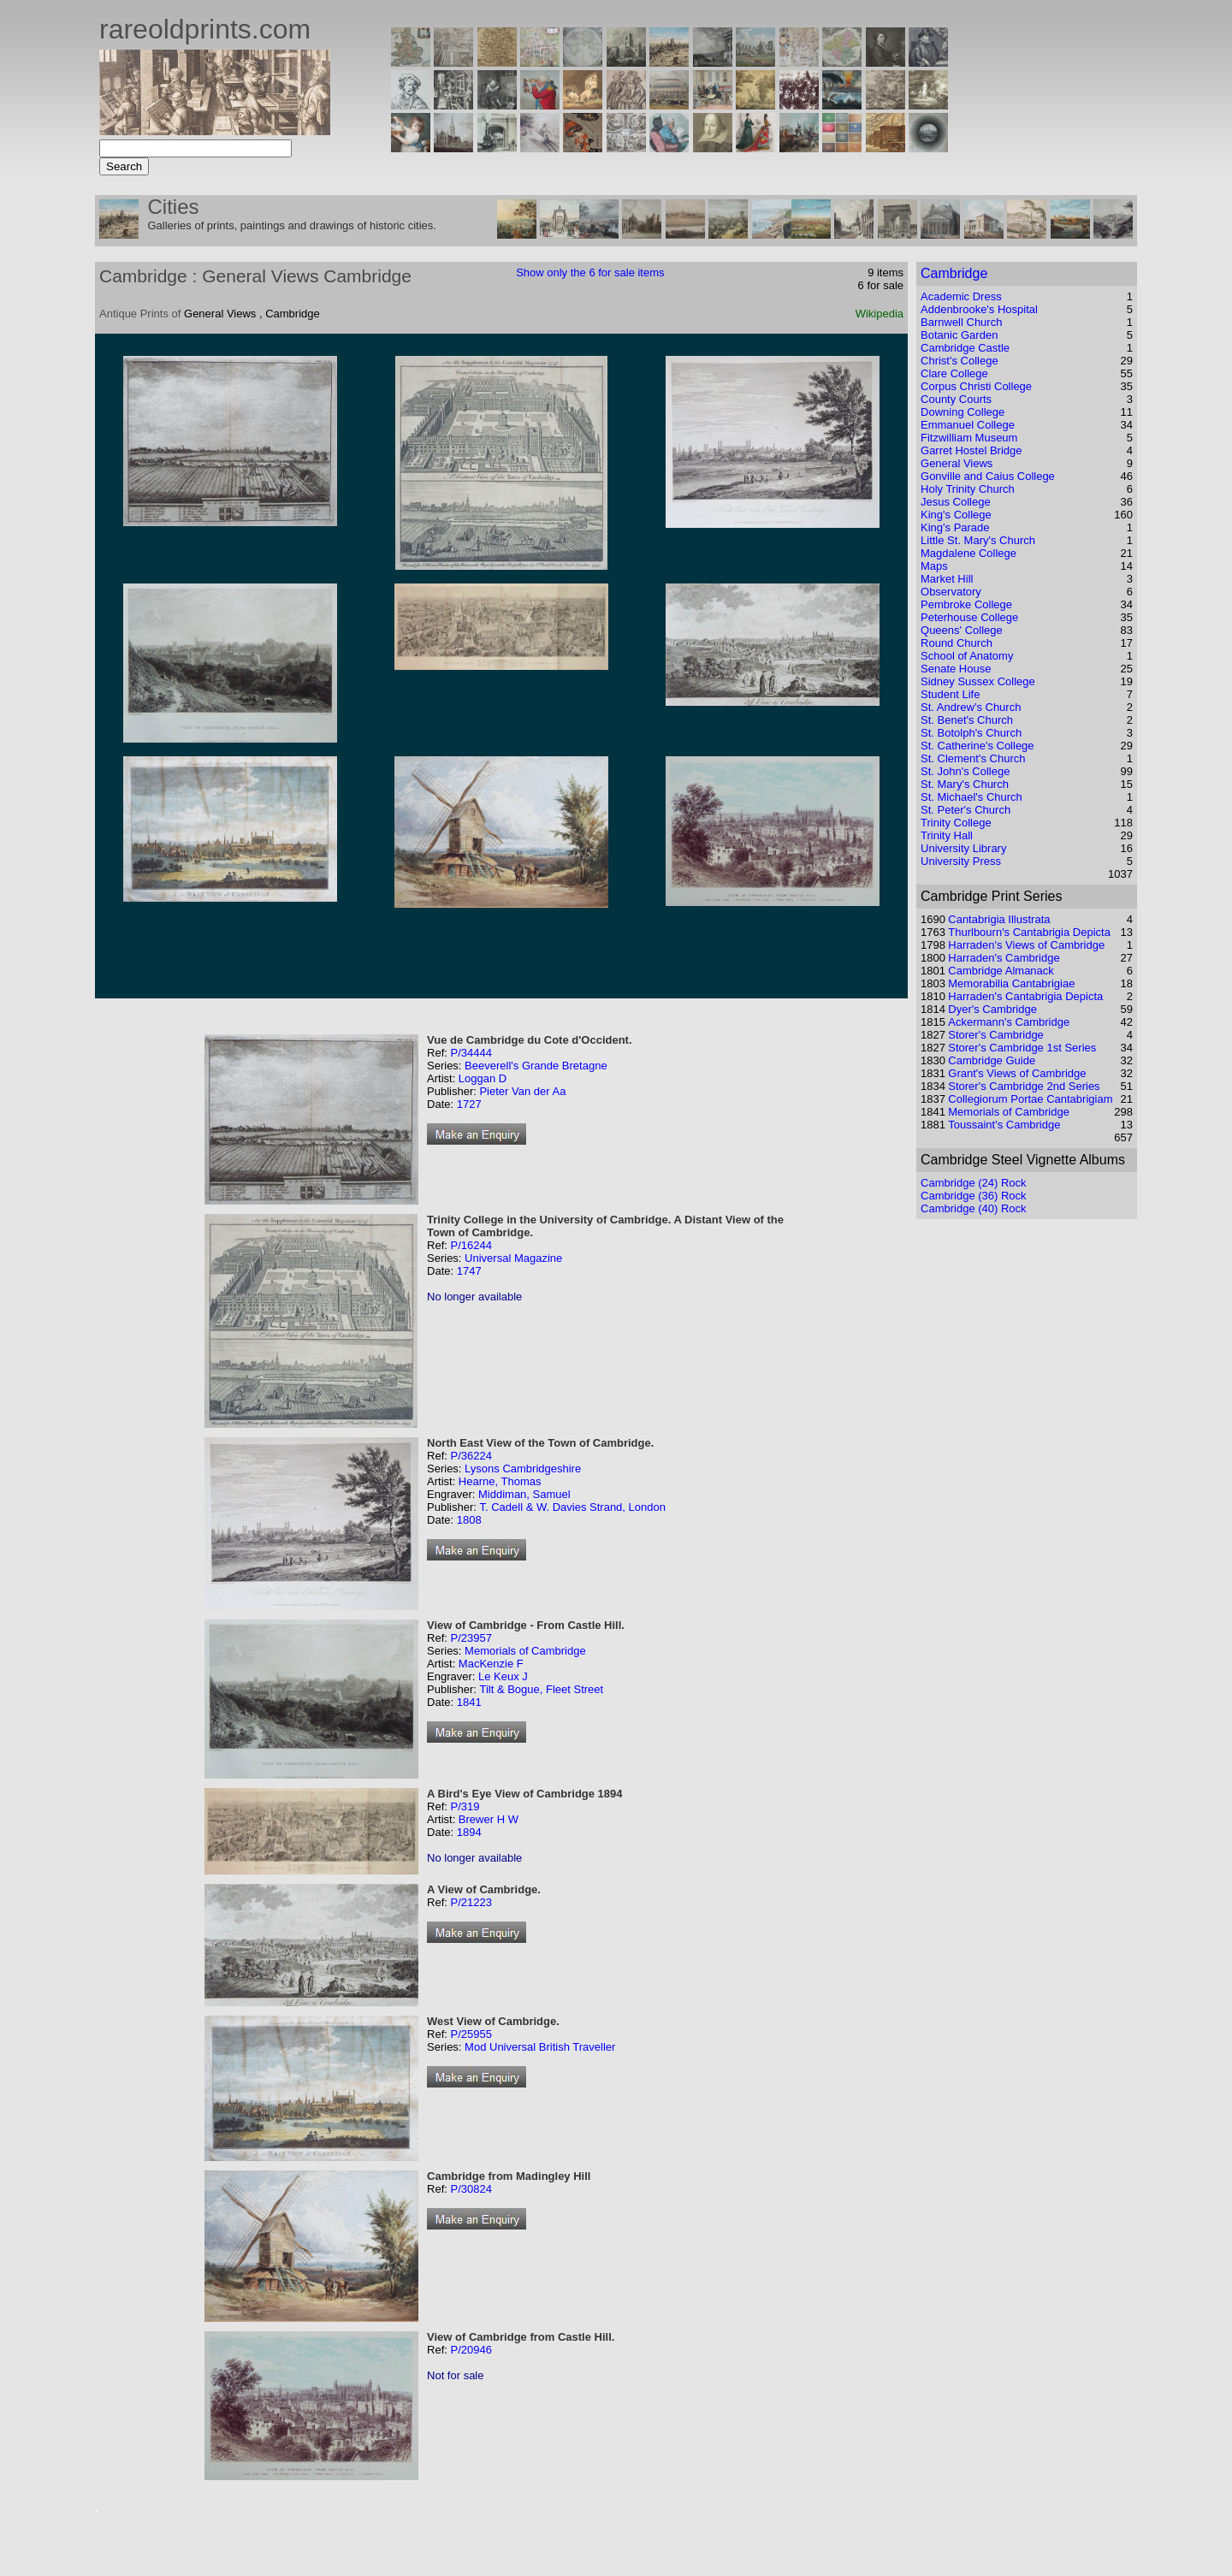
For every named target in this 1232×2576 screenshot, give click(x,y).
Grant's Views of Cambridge (1017, 1073)
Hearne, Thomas (500, 1481)
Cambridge (954, 273)
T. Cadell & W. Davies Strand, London (572, 1507)
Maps (934, 566)
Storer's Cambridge (996, 1034)
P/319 (464, 1806)
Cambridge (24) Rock (974, 1182)
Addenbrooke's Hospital (979, 309)
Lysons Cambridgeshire (523, 1468)
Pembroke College (966, 604)
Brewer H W (488, 1819)
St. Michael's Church (971, 797)
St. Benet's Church (967, 720)
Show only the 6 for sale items (590, 272)
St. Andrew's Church (971, 707)
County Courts (956, 399)
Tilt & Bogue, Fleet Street (541, 1689)
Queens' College (962, 630)
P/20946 (470, 2349)
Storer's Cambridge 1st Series (1022, 1047)
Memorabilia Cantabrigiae (1011, 983)
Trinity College (956, 822)
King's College (956, 514)
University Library (963, 848)
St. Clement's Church (973, 758)
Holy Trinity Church (968, 489)
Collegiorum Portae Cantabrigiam (1030, 1099)
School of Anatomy (967, 655)
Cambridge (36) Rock (974, 1195)
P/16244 (470, 1245)
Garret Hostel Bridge (971, 450)
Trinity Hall (947, 835)
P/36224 (470, 1455)
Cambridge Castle (965, 347)
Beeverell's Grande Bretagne (536, 1065)
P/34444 (470, 1052)
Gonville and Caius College (988, 476)
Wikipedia (879, 313)
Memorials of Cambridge (525, 1650)
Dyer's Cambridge (992, 1009)
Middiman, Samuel (524, 1494)
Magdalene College (968, 553)
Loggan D (482, 1078)
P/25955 (470, 2034)
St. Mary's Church (965, 784)
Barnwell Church (961, 322)
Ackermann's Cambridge (1008, 1022)
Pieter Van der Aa (522, 1091)
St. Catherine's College (977, 745)
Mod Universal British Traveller (540, 2046)
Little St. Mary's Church (978, 540)
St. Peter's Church (965, 809)
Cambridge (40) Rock (974, 1208)
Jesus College (956, 501)
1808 (469, 1519)
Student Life (950, 694)
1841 (469, 1702)
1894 (469, 1832)
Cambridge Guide (991, 1060)
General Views (956, 463)
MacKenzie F (491, 1663)
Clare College (954, 373)
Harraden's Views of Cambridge (1026, 945)
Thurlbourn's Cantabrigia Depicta (1029, 932)
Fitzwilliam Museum (969, 437)
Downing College (962, 412)
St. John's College (965, 771)
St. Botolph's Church (971, 732)
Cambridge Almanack (1001, 970)
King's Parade (955, 527)
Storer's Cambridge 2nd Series (1023, 1086)
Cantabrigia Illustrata (999, 919)
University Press (961, 861)
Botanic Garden (959, 335)
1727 (469, 1104)
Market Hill (947, 578)
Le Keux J (503, 1676)
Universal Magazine (513, 1258)
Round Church (956, 643)
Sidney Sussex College (978, 681)
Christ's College (959, 360)
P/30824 (470, 2188)
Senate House (956, 668)
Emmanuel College (968, 424)
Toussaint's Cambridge (1004, 1124)
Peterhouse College (969, 617)
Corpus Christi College (976, 386)
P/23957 (470, 1637)
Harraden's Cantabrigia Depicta (1025, 996)
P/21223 (470, 1902)
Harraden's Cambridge (1003, 957)
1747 (469, 1270)
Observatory (951, 591)
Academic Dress (961, 296)
